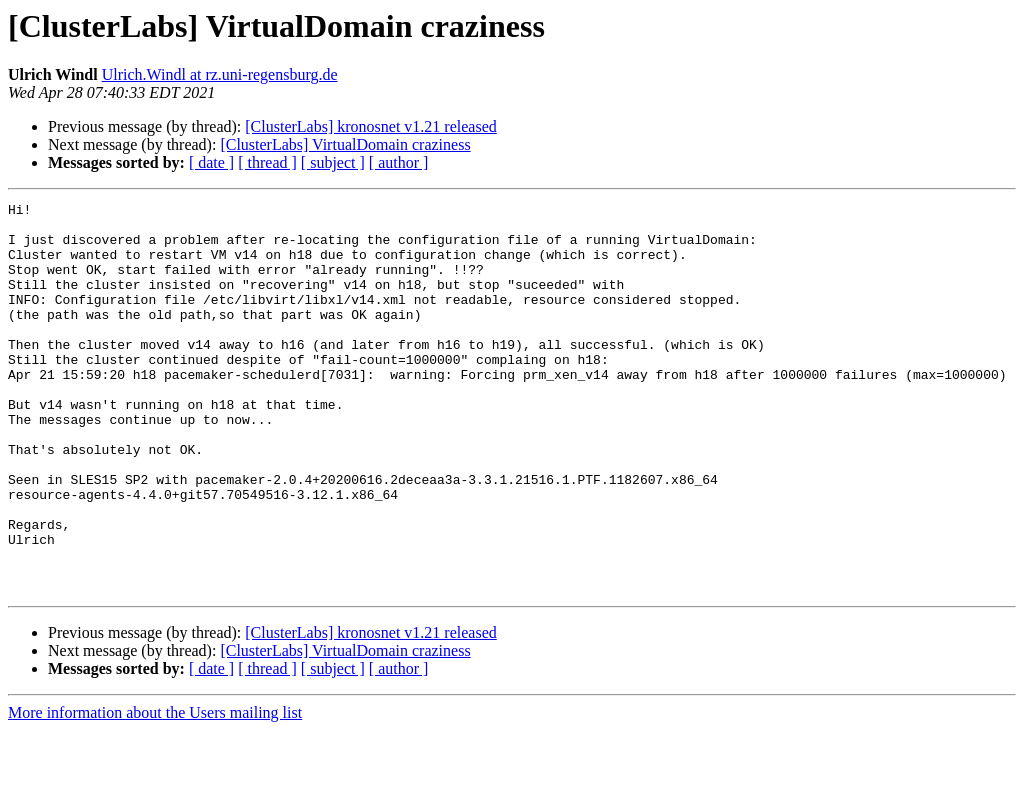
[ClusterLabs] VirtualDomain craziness (345, 144)
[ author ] (399, 162)
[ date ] (211, 162)
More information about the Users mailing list (155, 790)
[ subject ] (333, 162)
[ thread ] (267, 162)
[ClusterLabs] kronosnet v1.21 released (370, 126)
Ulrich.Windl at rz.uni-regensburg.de (220, 74)
